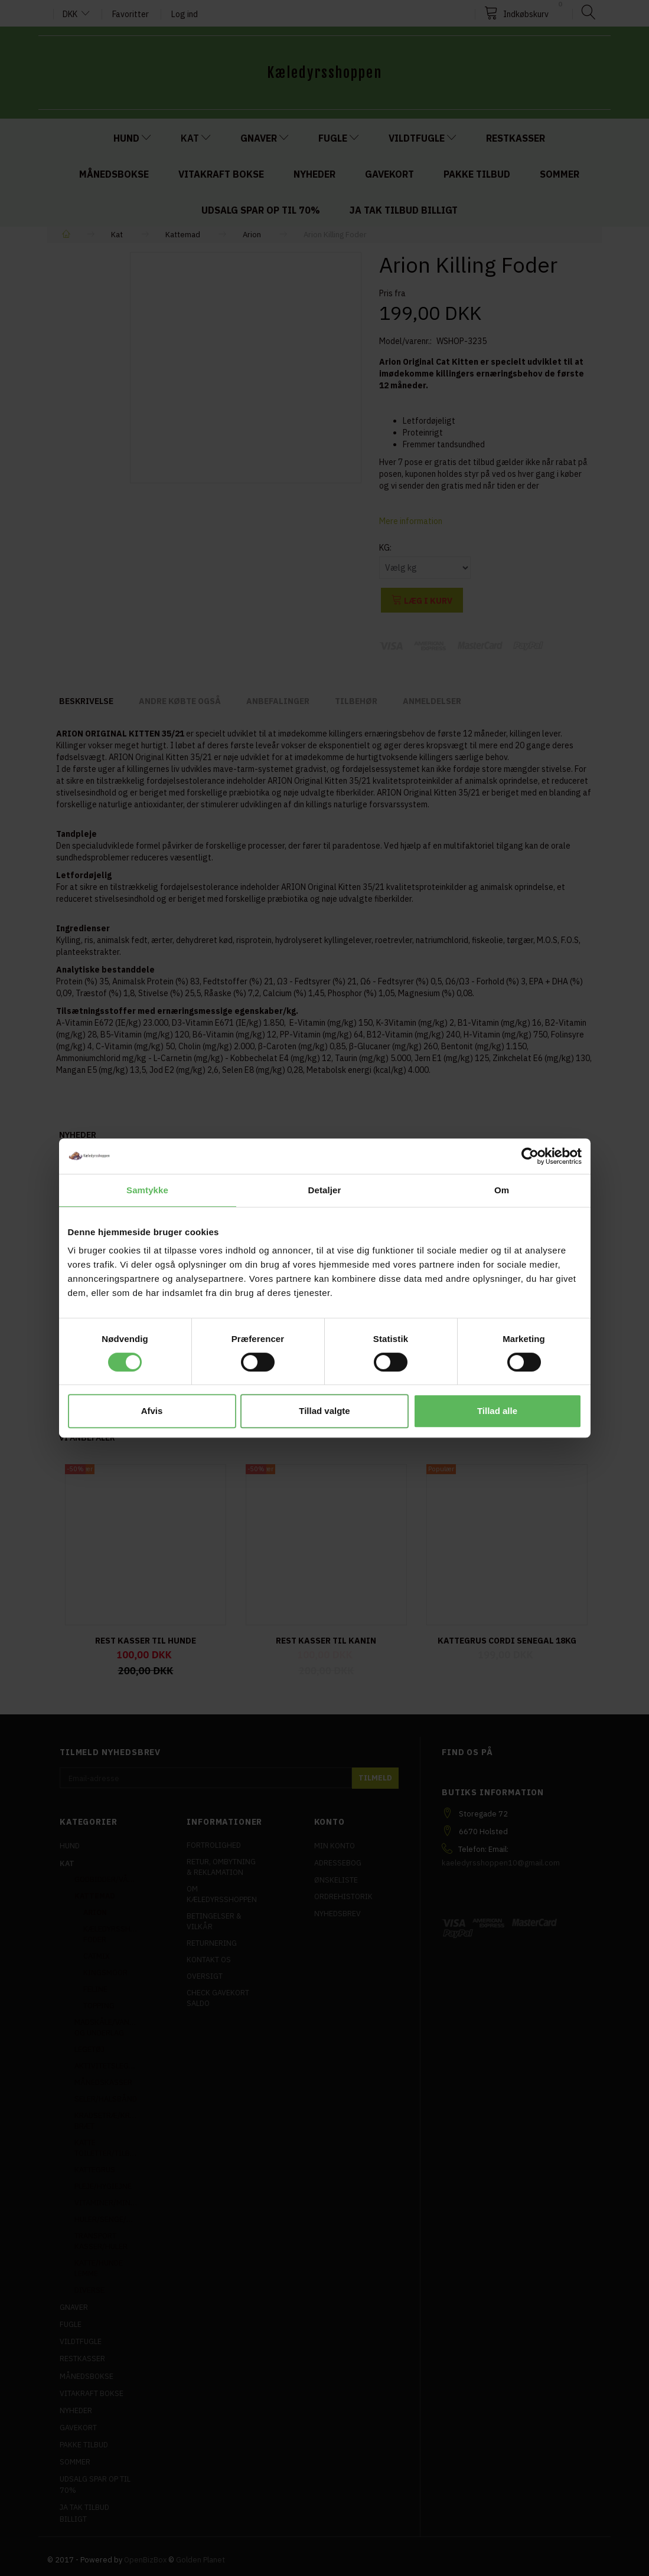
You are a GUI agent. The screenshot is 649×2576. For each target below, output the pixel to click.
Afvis (152, 1411)
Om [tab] (501, 1190)
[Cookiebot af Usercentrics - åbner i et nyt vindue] (530, 1156)
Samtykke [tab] (147, 1190)
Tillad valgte (324, 1411)
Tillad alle (497, 1411)
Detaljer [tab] (324, 1190)
